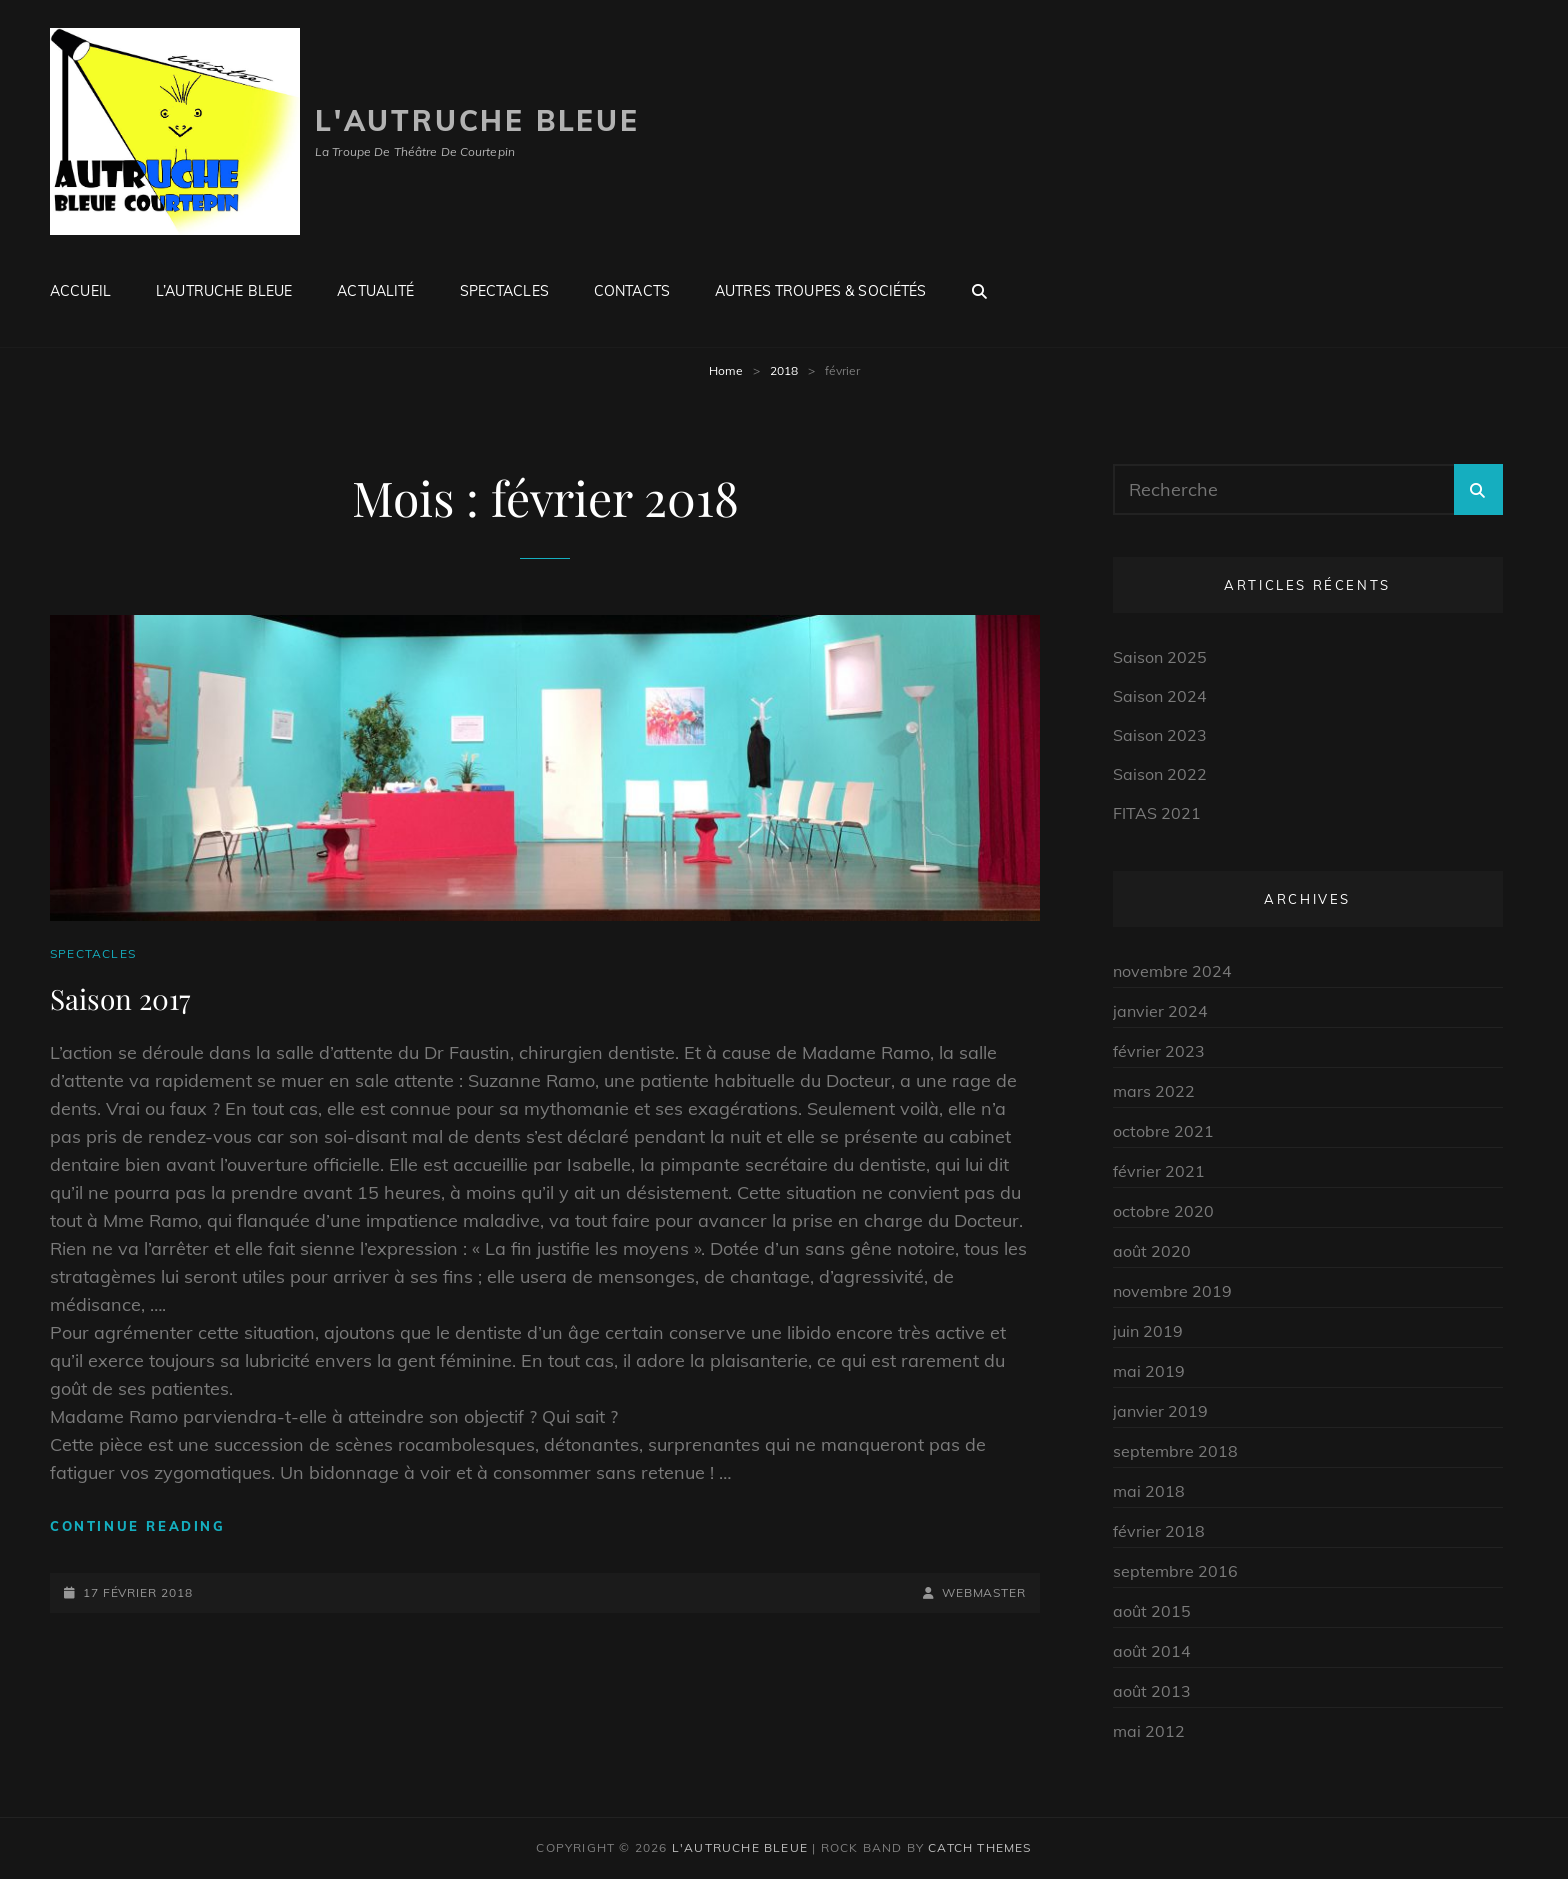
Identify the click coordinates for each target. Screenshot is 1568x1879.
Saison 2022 (1160, 774)
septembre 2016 (1175, 1571)
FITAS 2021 (1157, 813)
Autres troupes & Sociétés (821, 291)
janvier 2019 (1160, 1411)
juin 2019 (1148, 1331)
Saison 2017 (120, 998)
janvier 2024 (1160, 1011)
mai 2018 (1149, 1491)
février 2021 (1159, 1171)
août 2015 (1152, 1611)
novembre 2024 (1172, 971)
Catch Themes (979, 1847)
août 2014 (1152, 1651)
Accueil (80, 291)
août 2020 (1152, 1251)
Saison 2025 (1160, 657)
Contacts (632, 291)
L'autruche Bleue (477, 120)
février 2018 (1159, 1531)
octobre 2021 (1163, 1131)
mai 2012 (1149, 1731)
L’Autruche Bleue (224, 291)
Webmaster (984, 1592)
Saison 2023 (1160, 735)
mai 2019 (1149, 1371)
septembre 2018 (1175, 1451)
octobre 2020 (1163, 1211)
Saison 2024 (1160, 696)
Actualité (375, 291)
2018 (784, 370)
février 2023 (1159, 1051)
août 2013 (1152, 1691)
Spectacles (504, 291)
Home (726, 370)
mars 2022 (1154, 1091)
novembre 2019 (1172, 1291)
